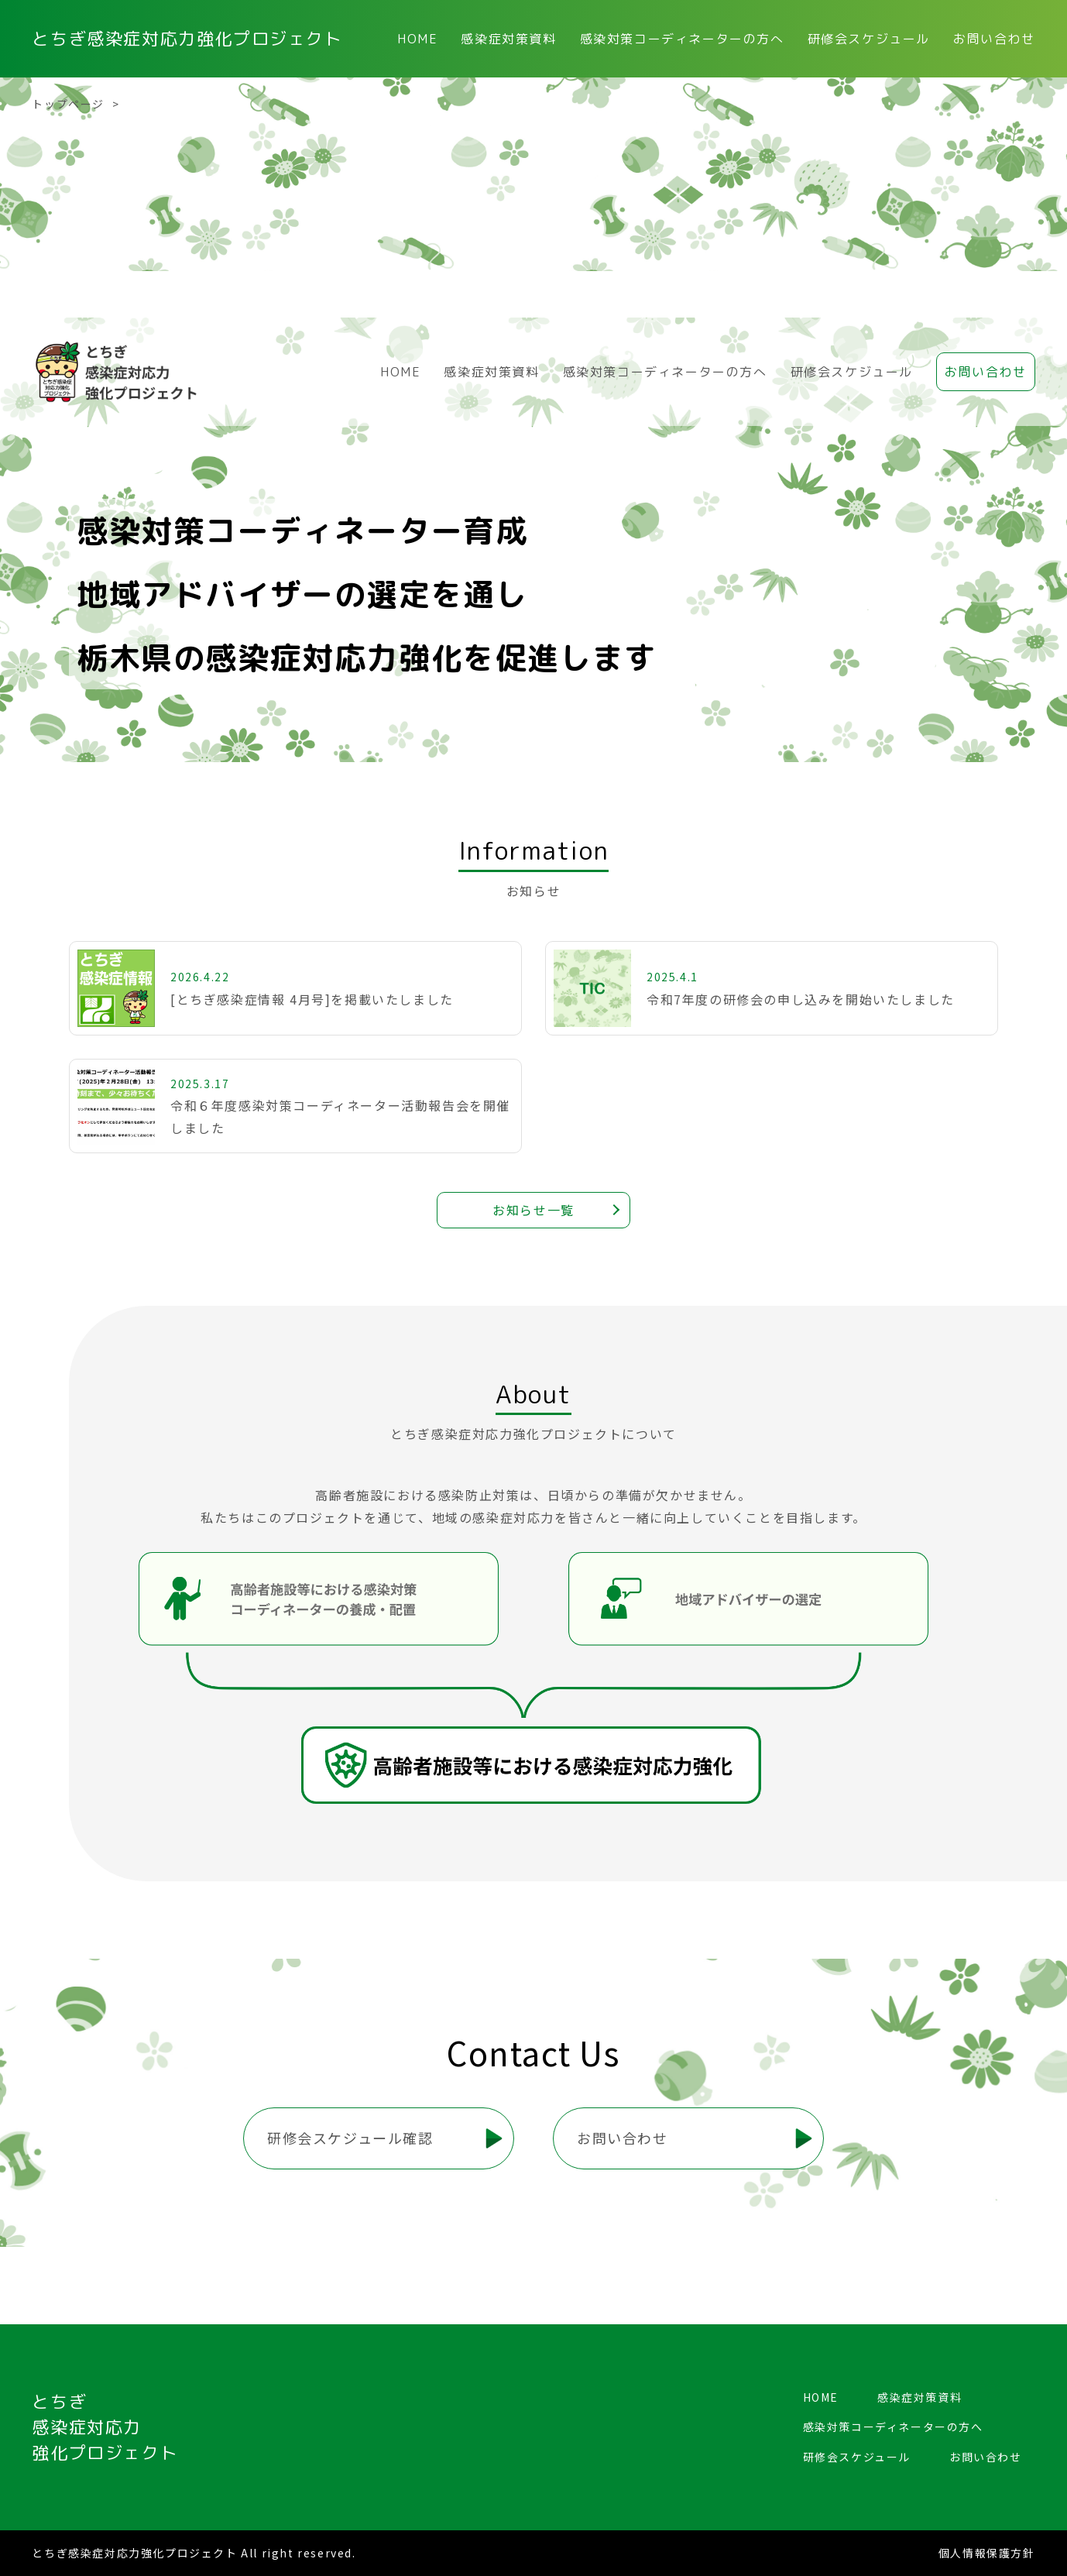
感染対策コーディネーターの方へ (682, 38)
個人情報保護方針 (986, 2553)
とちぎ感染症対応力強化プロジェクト (187, 39)
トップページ (68, 104)
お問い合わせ (994, 38)
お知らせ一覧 (533, 1209)
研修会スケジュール (869, 38)
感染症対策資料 (508, 38)
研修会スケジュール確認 (350, 2138)
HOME (417, 38)
